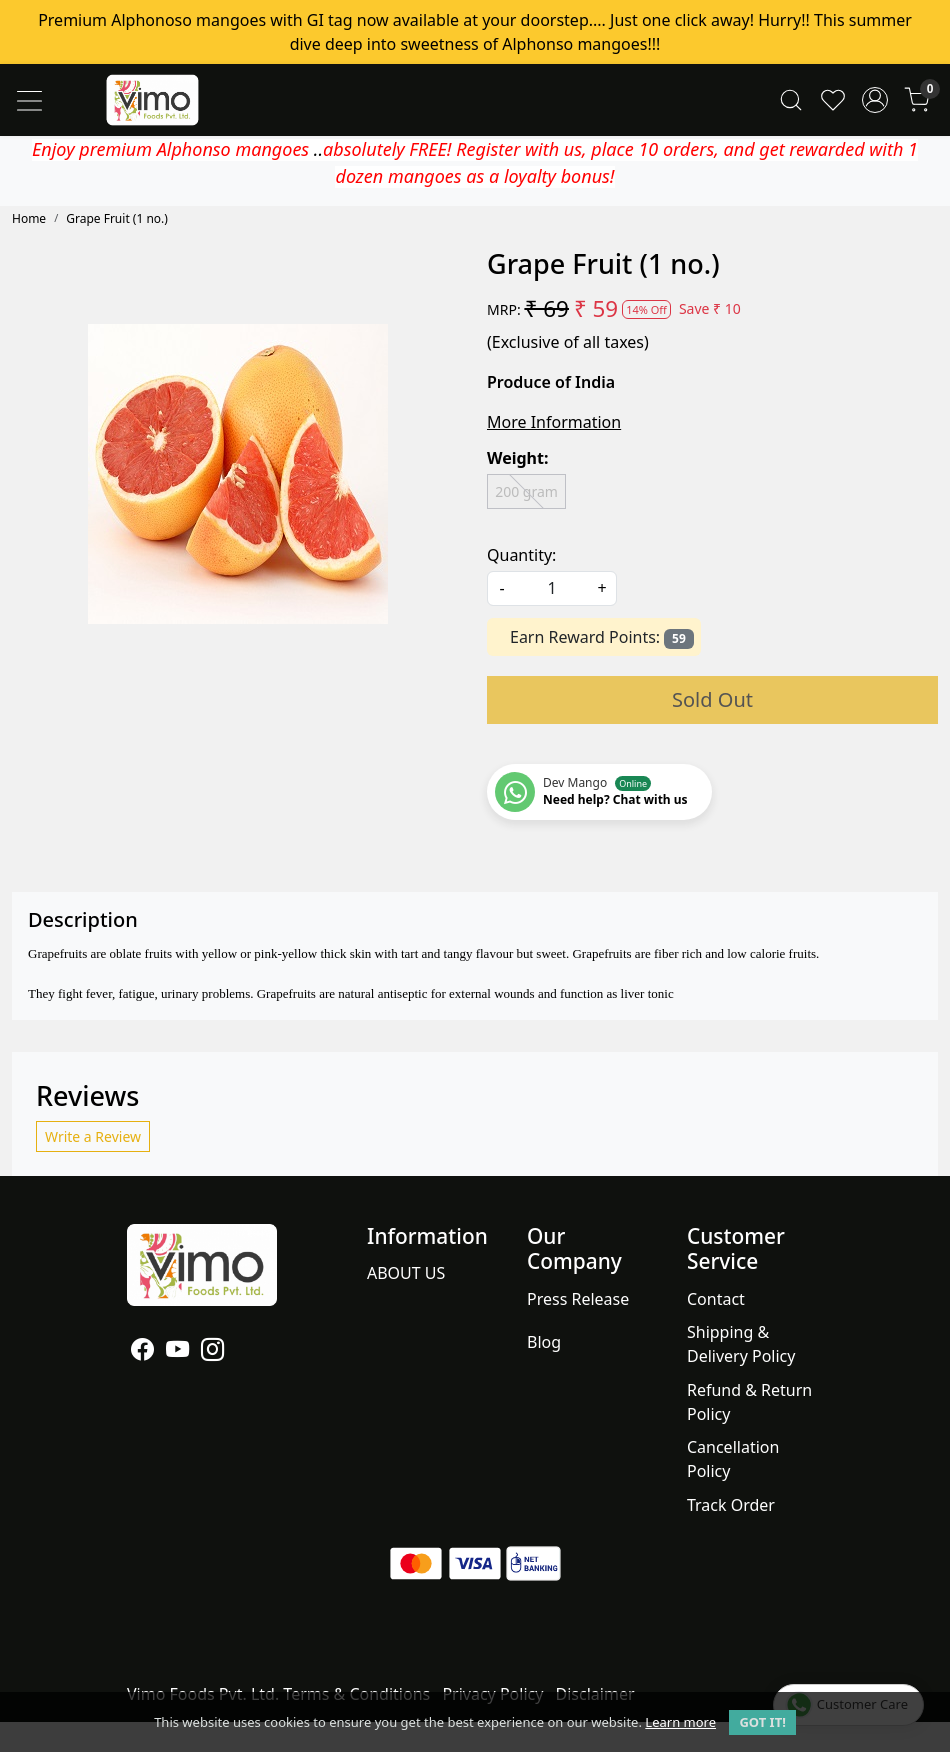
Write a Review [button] (93, 1136)
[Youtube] (177, 1352)
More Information (554, 422)
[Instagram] (212, 1352)
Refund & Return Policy (749, 1402)
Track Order (731, 1505)
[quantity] (552, 588)
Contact (716, 1299)
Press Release (578, 1299)
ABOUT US (406, 1273)
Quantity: (521, 555)
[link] (791, 100)
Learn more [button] (680, 1722)
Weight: (517, 458)
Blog (544, 1342)
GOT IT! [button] (762, 1722)
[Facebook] (142, 1352)
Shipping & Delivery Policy (741, 1344)
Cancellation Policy (733, 1459)
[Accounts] (875, 100)
